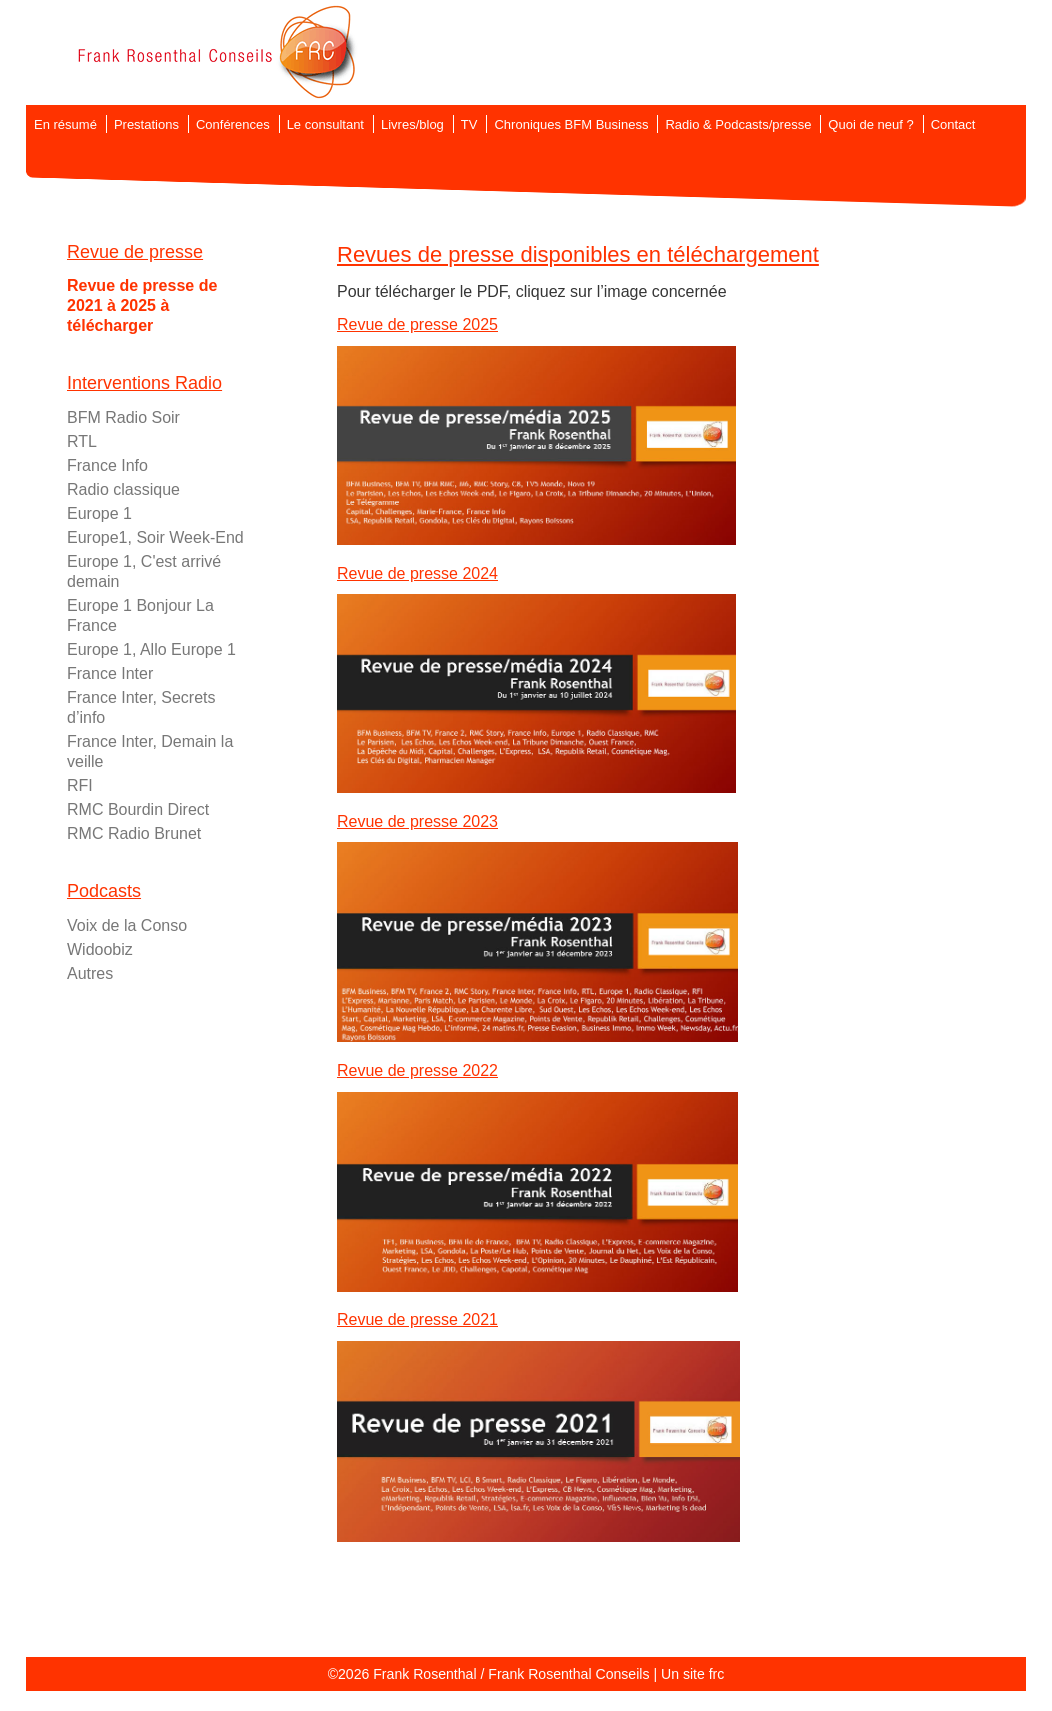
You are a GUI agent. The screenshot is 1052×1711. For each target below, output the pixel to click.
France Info (107, 465)
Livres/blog (412, 124)
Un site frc (692, 1674)
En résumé (65, 124)
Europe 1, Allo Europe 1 (151, 649)
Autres (90, 973)
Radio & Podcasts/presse (738, 124)
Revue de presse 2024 (417, 573)
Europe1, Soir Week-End (155, 537)
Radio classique (123, 489)
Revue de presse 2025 (417, 324)
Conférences (233, 124)
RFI (80, 785)
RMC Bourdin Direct (138, 809)
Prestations (146, 124)
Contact (953, 124)
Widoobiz (100, 949)
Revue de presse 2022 (417, 1070)
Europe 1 (99, 513)
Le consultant (325, 124)
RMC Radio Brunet (134, 833)
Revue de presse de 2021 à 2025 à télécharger (142, 305)
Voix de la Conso (127, 925)
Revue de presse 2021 (417, 1319)
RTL (82, 441)
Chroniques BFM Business (571, 124)
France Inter (110, 673)
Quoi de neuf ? (870, 124)
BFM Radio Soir (123, 417)
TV (469, 124)
